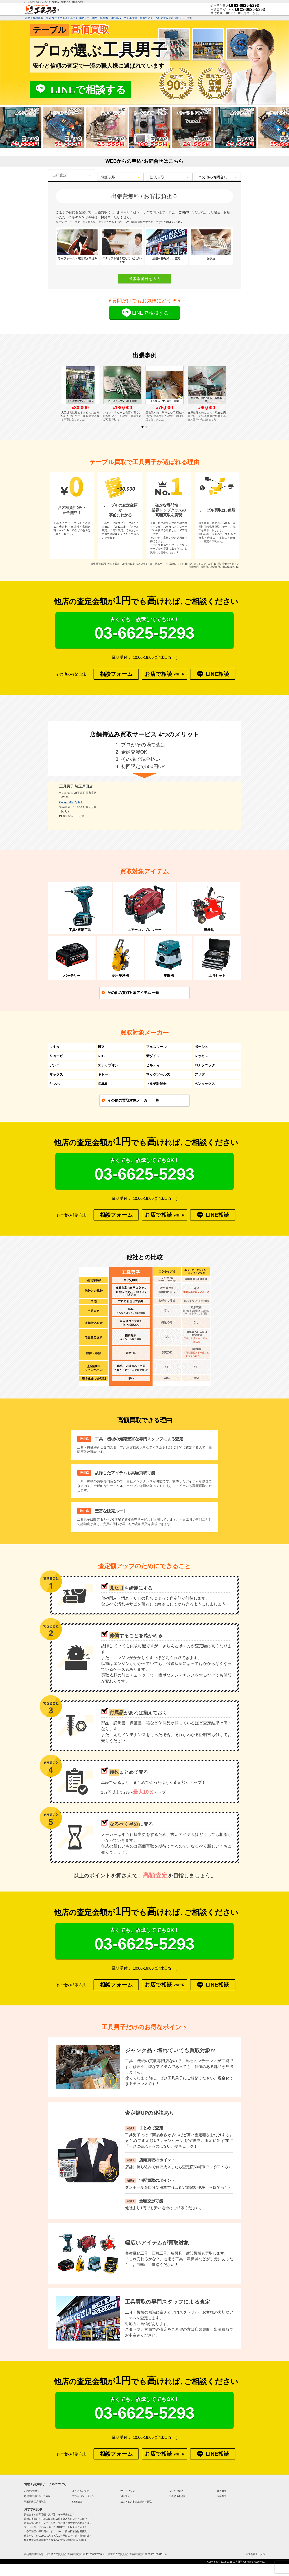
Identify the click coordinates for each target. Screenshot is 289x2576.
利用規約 (125, 2496)
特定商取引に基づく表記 (37, 2496)
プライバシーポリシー (84, 2496)
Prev (65, 394)
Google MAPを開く (71, 802)
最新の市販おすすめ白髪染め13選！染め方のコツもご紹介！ (56, 2518)
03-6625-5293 (244, 5)
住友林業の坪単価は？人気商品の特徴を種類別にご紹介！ (55, 2539)
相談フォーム (116, 674)
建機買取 (55, 2)
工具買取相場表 (177, 2496)
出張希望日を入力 (144, 278)
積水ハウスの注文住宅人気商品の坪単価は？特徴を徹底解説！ (58, 2535)
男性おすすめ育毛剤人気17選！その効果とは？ (49, 2514)
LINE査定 (77, 2501)
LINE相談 (213, 674)
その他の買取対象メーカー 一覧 (133, 1100)
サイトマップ (127, 2490)
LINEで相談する (85, 89)
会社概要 (221, 2490)
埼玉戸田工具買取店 (35, 2501)
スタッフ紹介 (176, 2490)
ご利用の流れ (31, 2490)
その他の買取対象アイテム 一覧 (133, 993)
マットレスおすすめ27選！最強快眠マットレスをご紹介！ (55, 2527)
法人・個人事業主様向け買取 (136, 2501)
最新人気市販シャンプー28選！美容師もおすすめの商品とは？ (58, 2523)
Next (223, 394)
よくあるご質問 (80, 2490)
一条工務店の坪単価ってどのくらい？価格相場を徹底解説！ (56, 2531)
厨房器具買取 (77, 2)
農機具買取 (65, 2)
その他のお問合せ (212, 177)
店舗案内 (221, 2496)
